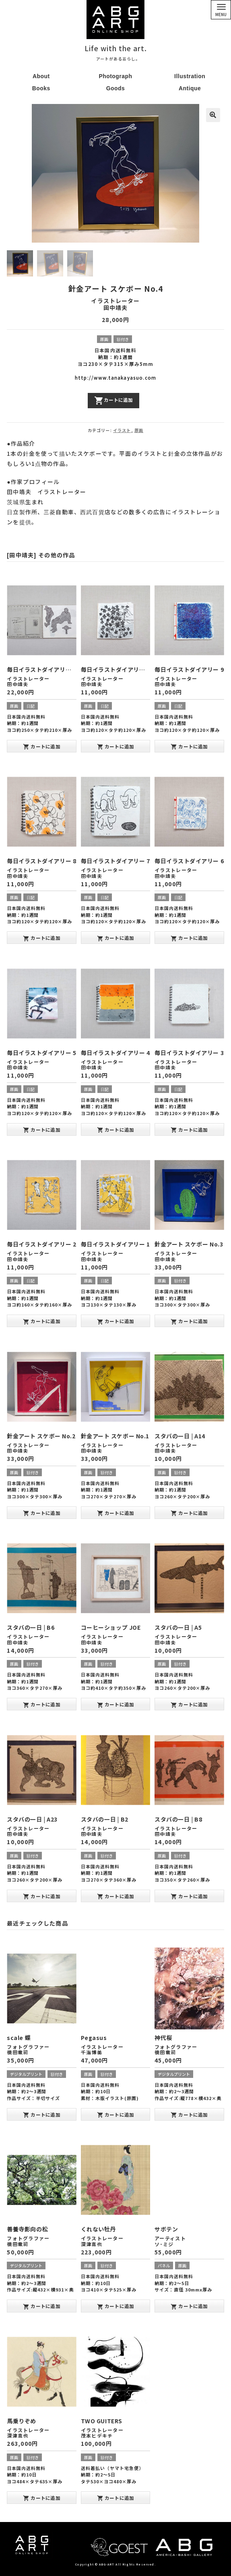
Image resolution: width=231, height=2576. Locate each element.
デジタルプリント (26, 2074)
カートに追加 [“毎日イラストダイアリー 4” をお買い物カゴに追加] (115, 1129)
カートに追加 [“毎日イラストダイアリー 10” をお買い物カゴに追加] (115, 746)
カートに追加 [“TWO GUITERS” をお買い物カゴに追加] (115, 2497)
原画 (104, 339)
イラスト (122, 430)
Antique (190, 88)
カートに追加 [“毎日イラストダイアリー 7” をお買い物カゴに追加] (115, 938)
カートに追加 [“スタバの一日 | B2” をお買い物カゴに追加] (115, 1896)
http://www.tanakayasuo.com (115, 377)
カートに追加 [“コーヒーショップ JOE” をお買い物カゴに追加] (115, 1704)
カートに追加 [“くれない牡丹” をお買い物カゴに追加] (115, 2306)
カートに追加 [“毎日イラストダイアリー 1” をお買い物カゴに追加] (115, 1321)
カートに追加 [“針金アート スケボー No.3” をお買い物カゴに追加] (189, 1321)
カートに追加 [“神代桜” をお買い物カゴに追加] (189, 2114)
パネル (164, 2265)
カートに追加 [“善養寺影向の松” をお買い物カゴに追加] (41, 2306)
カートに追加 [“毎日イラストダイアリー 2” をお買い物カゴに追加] (41, 1321)
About (41, 76)
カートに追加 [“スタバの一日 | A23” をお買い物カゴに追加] (41, 1896)
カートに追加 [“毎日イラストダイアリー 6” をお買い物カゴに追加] (189, 938)
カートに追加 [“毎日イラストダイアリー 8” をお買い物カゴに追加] (41, 938)
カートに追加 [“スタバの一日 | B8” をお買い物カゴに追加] (189, 1896)
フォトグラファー (28, 2046)
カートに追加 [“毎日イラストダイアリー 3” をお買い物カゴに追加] (189, 1129)
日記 (31, 705)
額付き (123, 339)
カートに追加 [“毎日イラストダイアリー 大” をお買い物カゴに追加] (41, 746)
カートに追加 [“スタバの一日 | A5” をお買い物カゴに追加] (189, 1704)
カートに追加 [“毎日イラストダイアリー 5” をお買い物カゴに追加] (41, 1129)
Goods (115, 88)
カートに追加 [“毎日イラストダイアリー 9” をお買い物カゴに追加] (189, 746)
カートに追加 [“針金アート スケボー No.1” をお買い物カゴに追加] (115, 1513)
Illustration (189, 76)
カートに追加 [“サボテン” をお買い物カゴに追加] (189, 2306)
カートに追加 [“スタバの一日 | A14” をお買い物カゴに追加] (189, 1513)
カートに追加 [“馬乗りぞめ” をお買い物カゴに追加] (41, 2497)
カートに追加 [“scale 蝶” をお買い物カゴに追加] (41, 2114)
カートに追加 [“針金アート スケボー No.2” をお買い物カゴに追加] (41, 1513)
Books (41, 88)
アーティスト (170, 2238)
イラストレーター (115, 300)
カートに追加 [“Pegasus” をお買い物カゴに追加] (115, 2114)
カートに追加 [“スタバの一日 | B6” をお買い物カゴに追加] (41, 1704)
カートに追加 (113, 400)
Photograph (115, 76)
